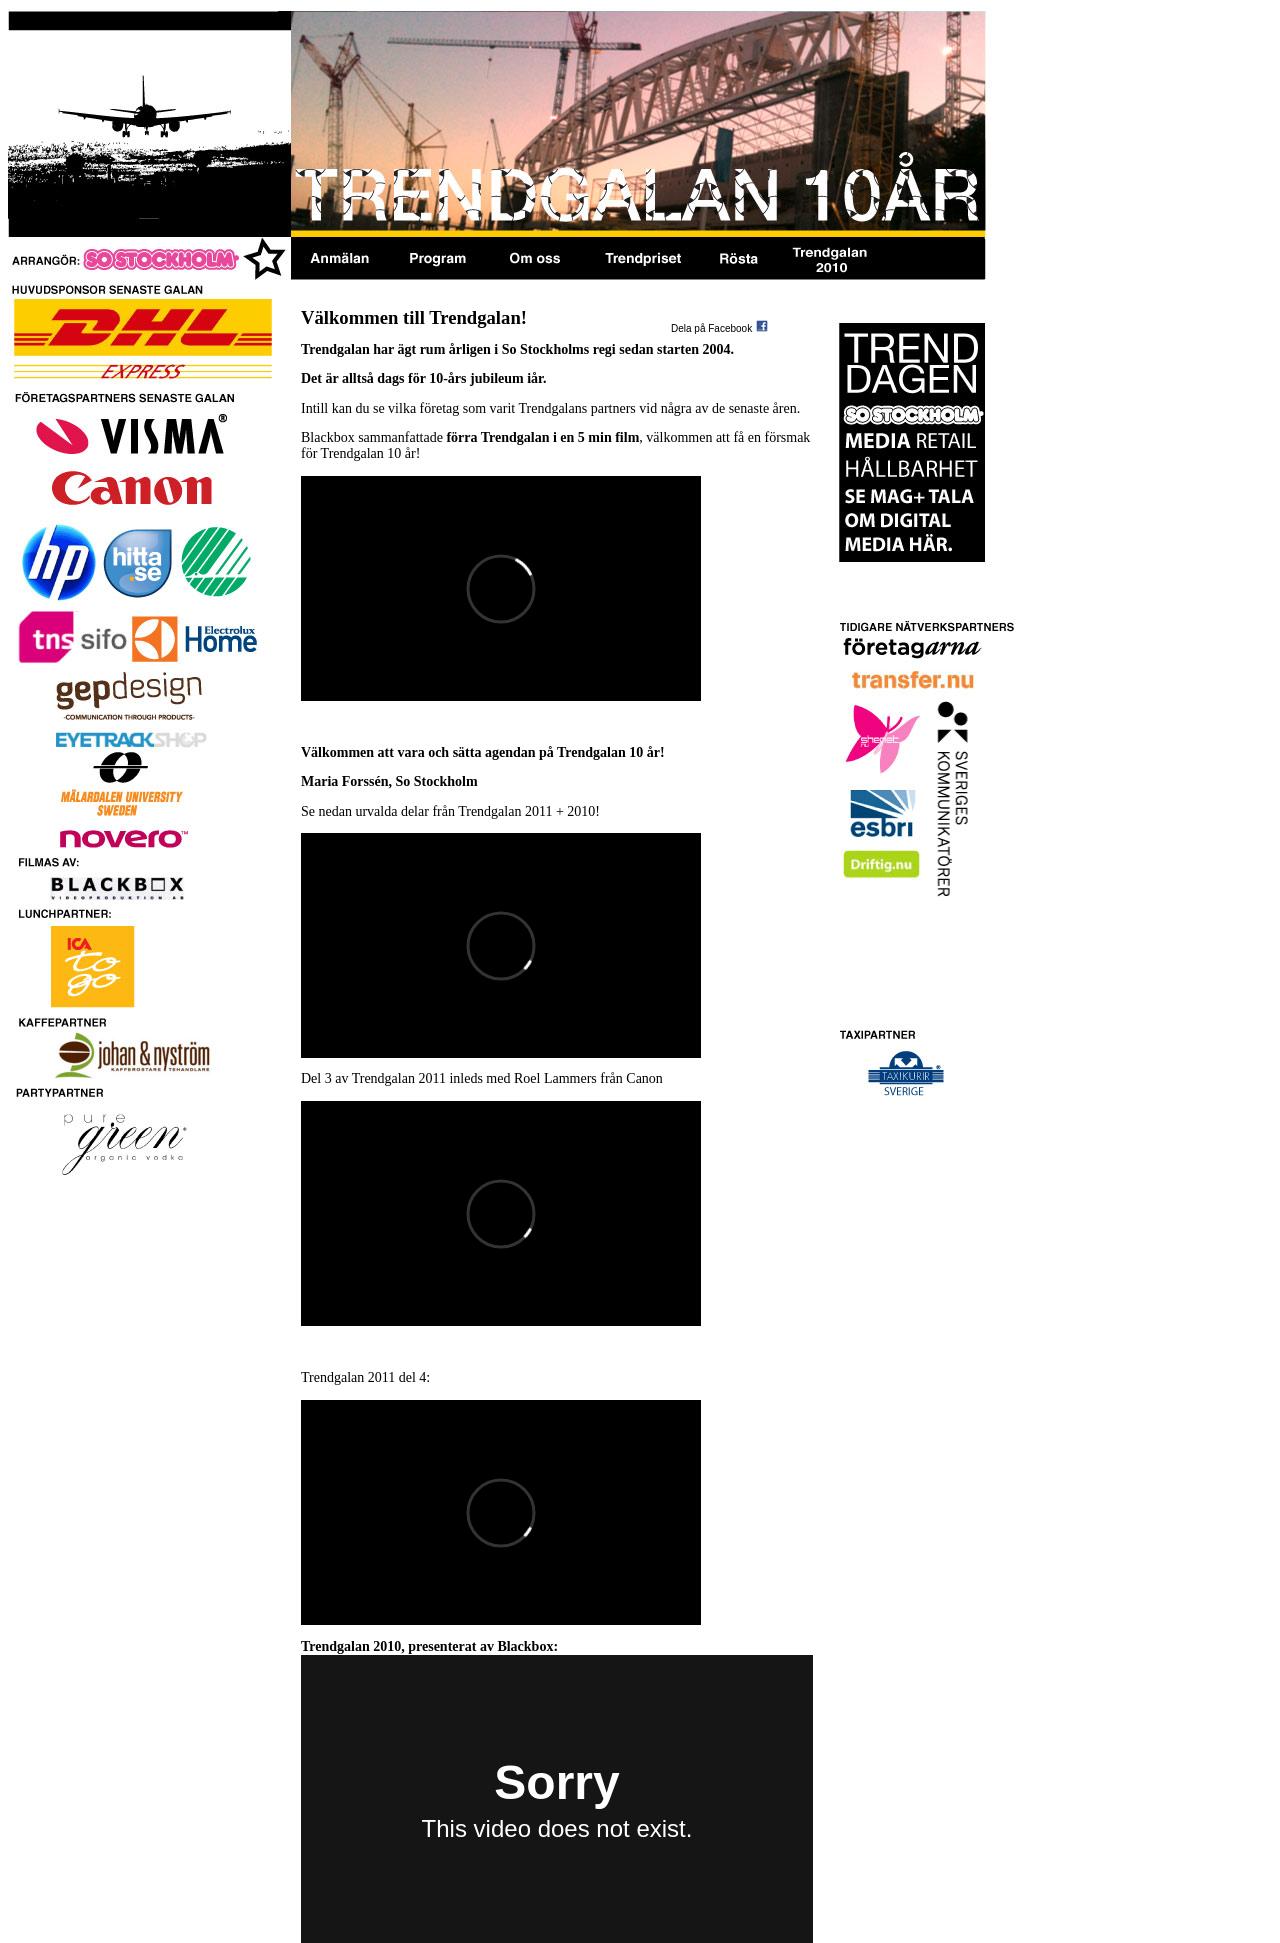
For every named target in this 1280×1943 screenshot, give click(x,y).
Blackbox (525, 1646)
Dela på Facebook (711, 328)
